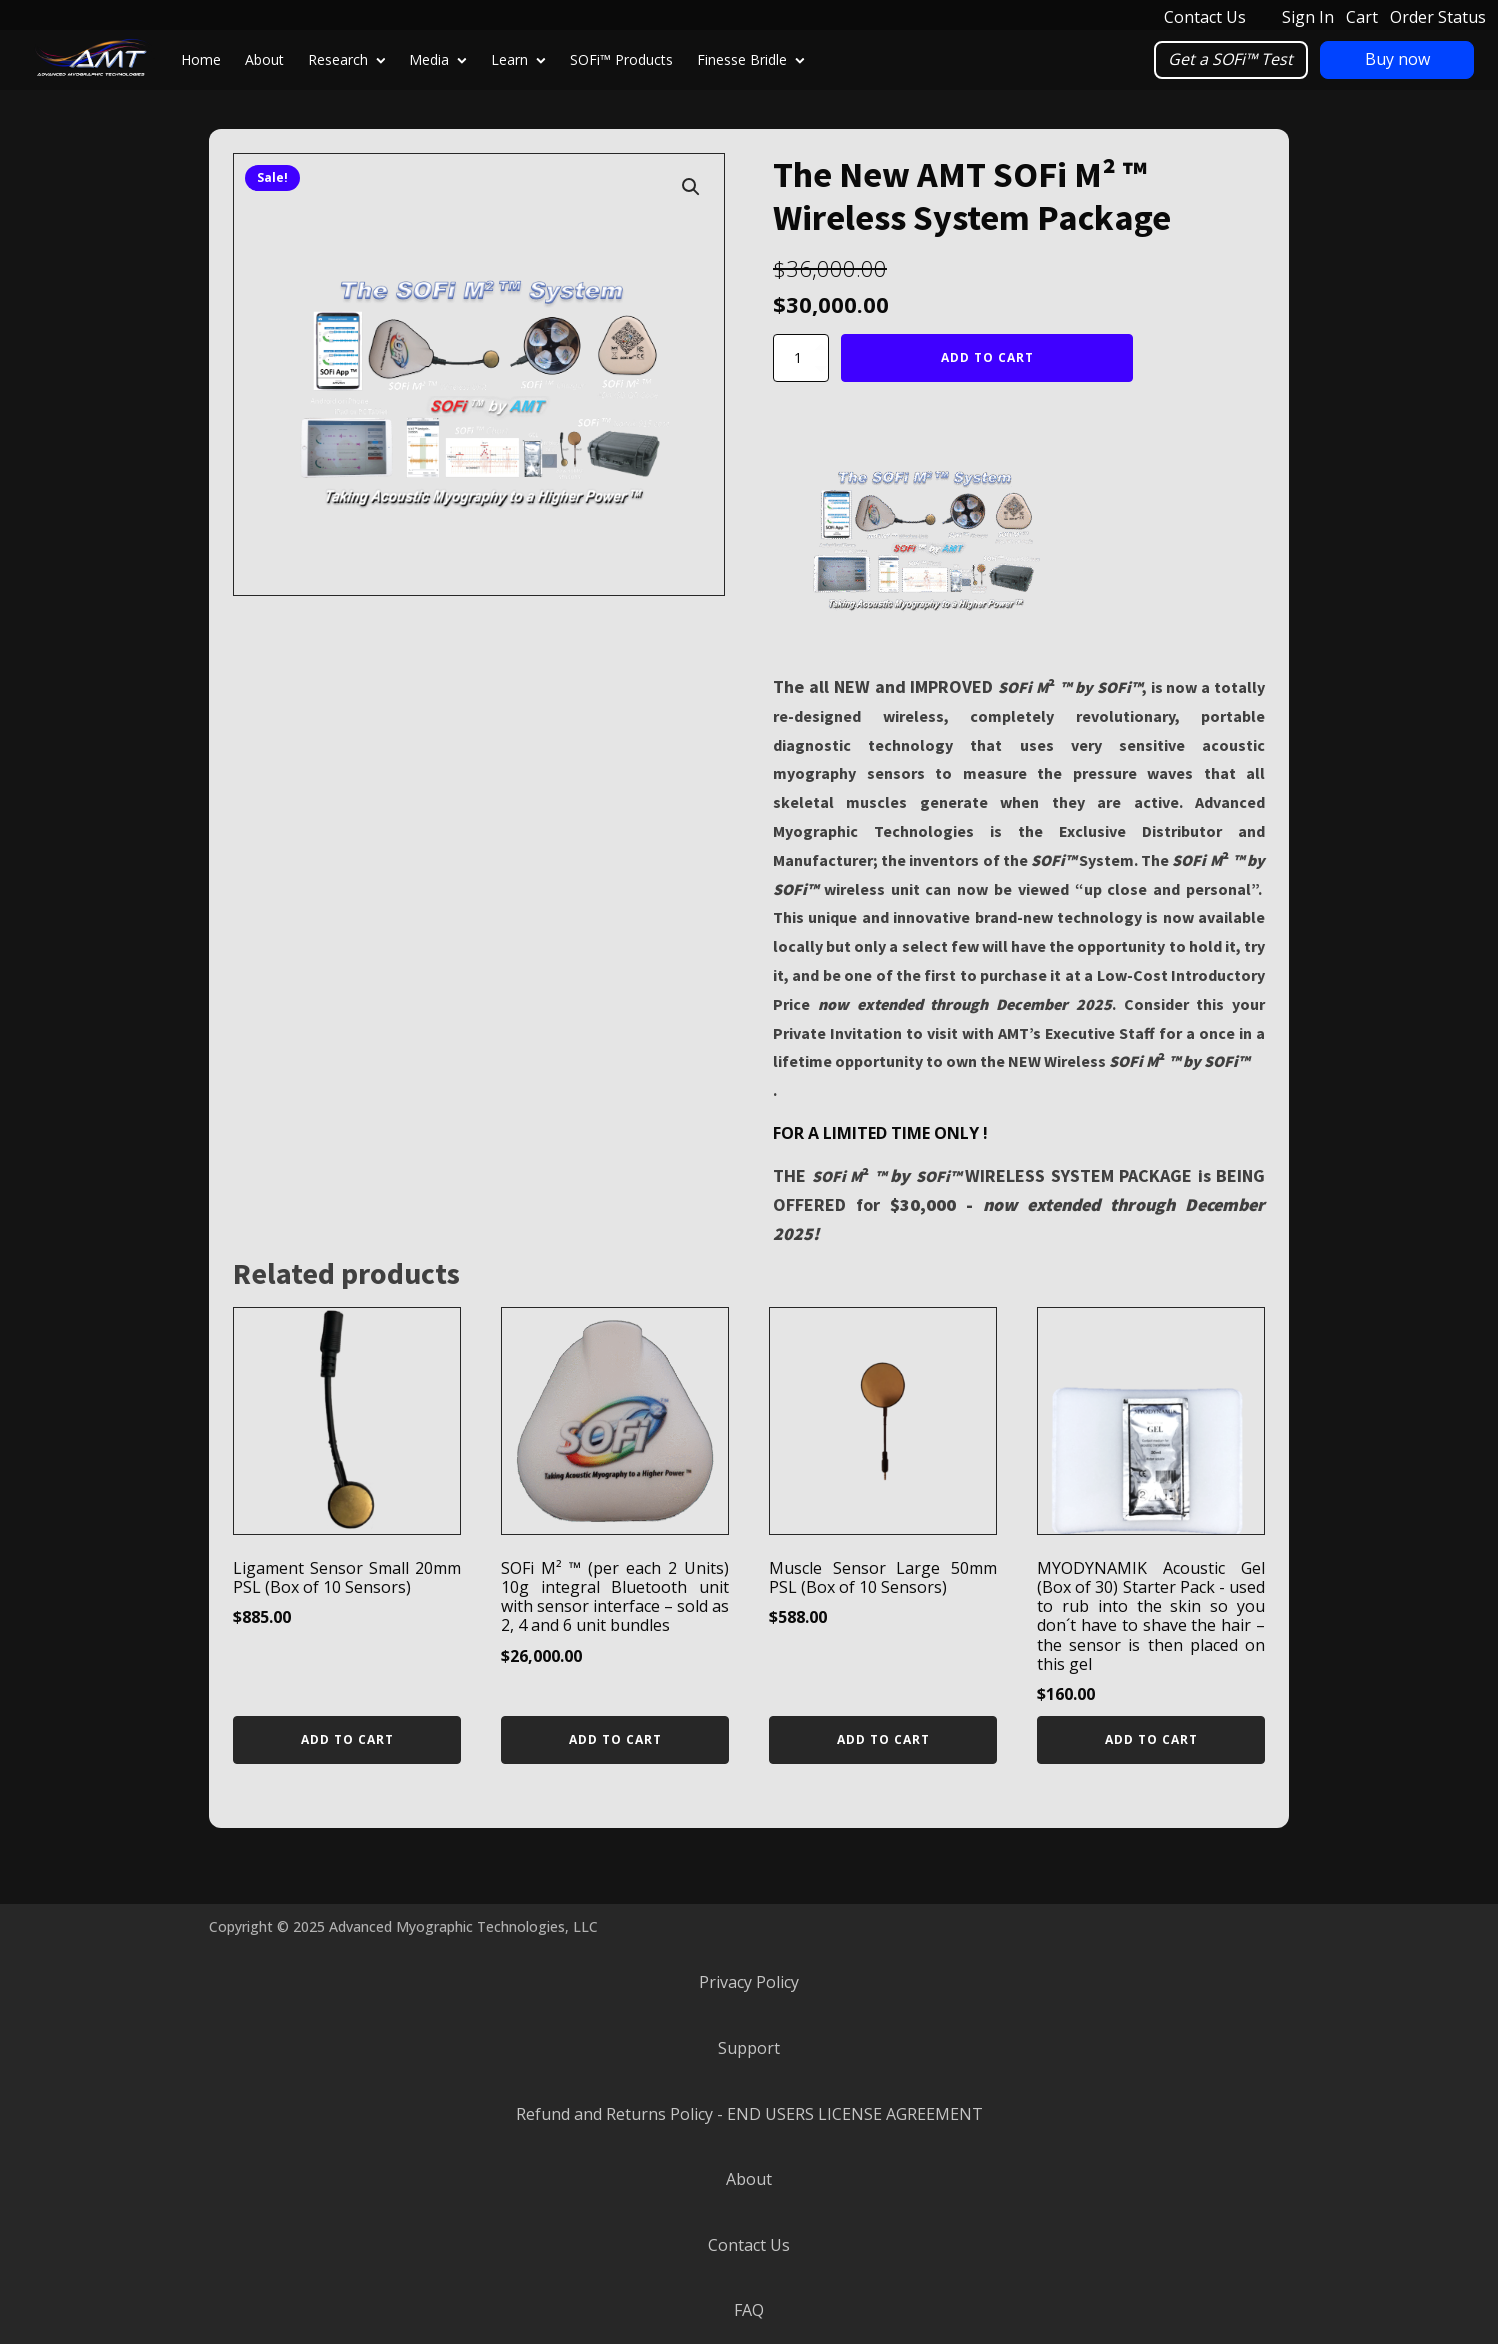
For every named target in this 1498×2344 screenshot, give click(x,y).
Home (201, 59)
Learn (518, 59)
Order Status (1438, 17)
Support (749, 2048)
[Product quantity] (801, 358)
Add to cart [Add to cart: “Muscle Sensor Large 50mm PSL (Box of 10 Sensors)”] (883, 1739)
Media (438, 59)
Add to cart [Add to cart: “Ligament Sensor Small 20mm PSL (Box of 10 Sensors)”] (347, 1739)
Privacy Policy (749, 1982)
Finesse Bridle (751, 59)
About (264, 59)
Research (347, 59)
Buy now (1397, 59)
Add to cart (987, 357)
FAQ (749, 2310)
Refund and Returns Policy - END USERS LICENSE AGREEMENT (749, 2114)
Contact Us (1205, 17)
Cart (1362, 17)
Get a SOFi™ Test (1230, 59)
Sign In (1308, 17)
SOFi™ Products (621, 59)
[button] (691, 187)
